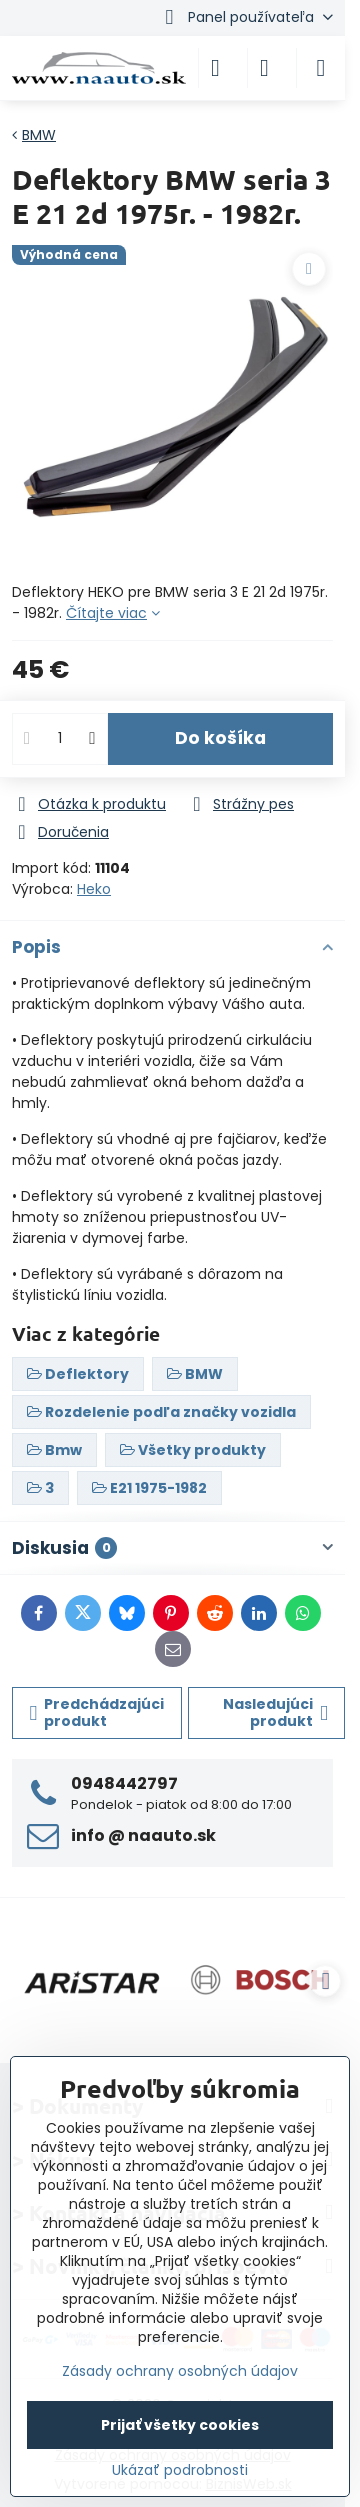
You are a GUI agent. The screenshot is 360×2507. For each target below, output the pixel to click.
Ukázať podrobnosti (180, 2470)
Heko (94, 889)
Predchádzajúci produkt (97, 1713)
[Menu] (321, 68)
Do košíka (220, 738)
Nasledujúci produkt (275, 1713)
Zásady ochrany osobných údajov (180, 2371)
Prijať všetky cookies (180, 2425)
